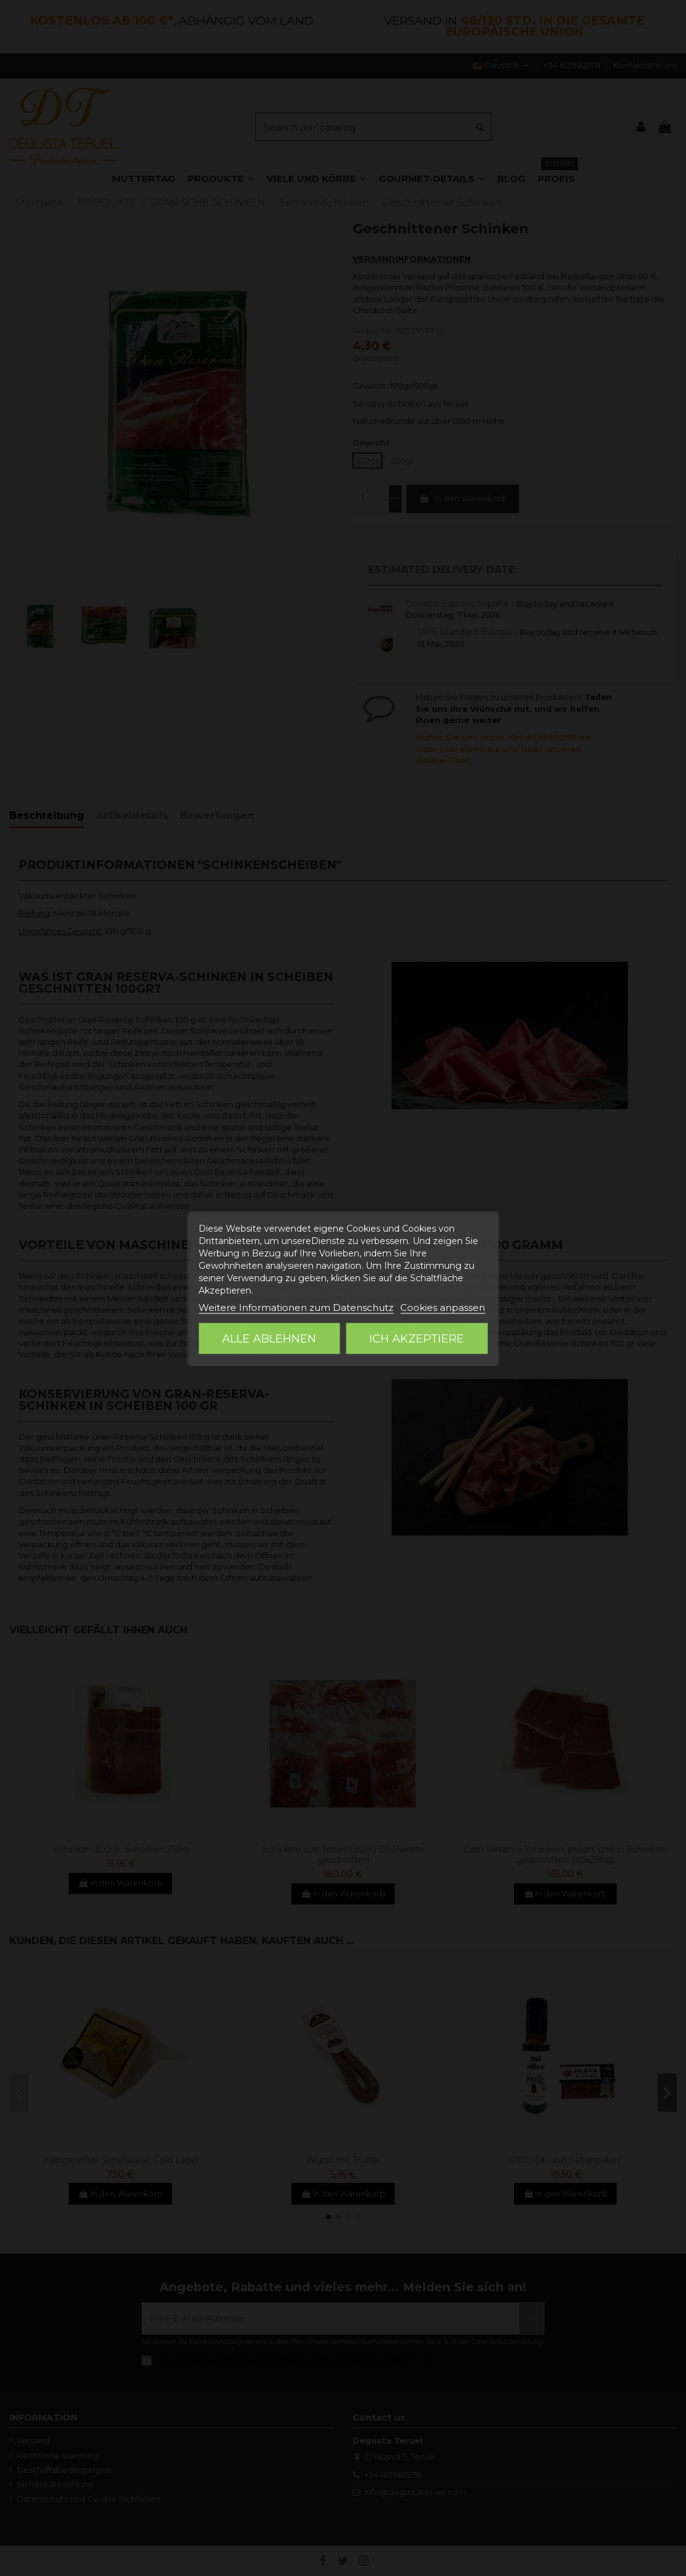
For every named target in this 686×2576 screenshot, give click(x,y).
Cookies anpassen (442, 1307)
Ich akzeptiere (416, 1339)
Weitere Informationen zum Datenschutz (296, 1307)
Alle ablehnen (269, 1339)
